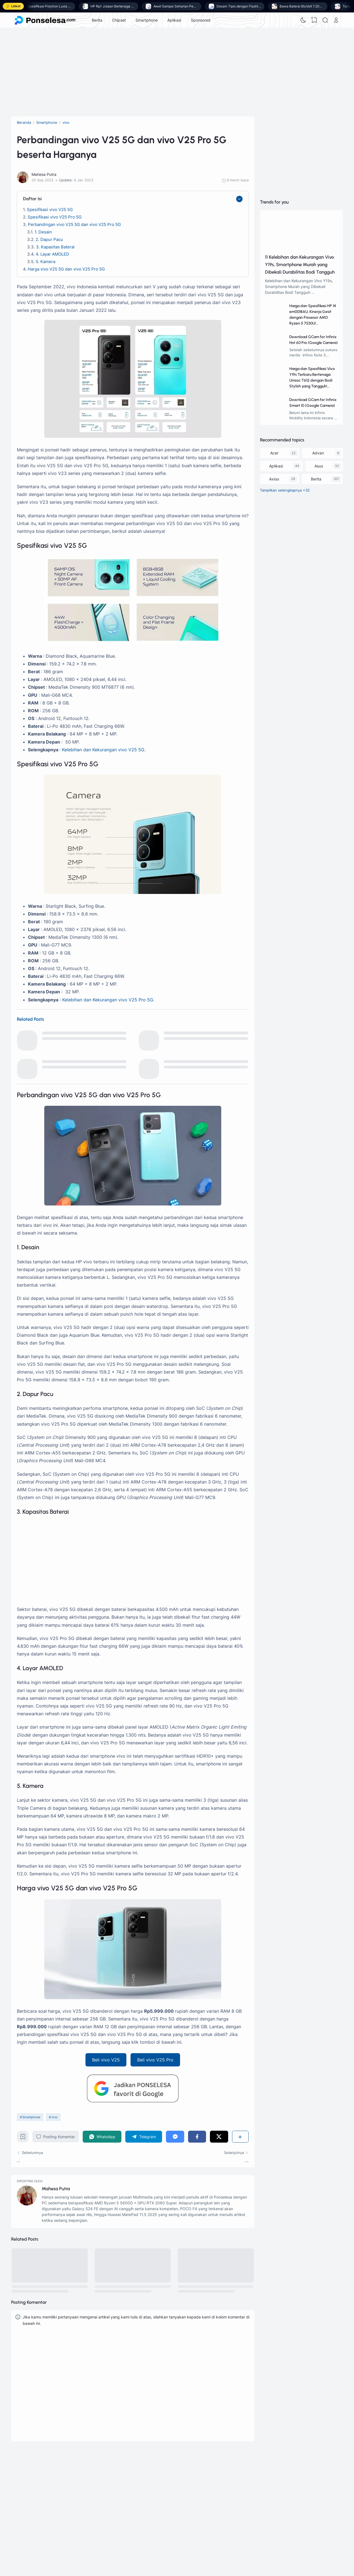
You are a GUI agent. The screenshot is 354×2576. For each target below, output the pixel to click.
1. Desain (43, 232)
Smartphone (147, 20)
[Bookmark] (23, 2138)
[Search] (325, 20)
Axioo (274, 479)
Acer (274, 453)
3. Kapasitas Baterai (55, 247)
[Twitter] (219, 2137)
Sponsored (200, 20)
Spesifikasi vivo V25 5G (50, 209)
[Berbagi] (240, 2137)
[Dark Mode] (303, 20)
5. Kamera (45, 261)
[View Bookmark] (314, 20)
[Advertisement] (177, 72)
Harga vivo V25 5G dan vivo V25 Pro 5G (66, 269)
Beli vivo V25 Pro (155, 2060)
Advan (318, 453)
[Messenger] (175, 2137)
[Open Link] (336, 20)
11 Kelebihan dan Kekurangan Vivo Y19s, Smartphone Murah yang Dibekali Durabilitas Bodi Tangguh (300, 264)
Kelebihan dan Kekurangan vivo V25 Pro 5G (107, 999)
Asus (318, 466)
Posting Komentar (55, 2136)
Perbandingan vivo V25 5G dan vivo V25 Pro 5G (74, 224)
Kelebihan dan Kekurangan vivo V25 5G (103, 749)
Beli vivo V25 (106, 2060)
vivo (54, 2117)
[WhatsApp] (102, 2137)
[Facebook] (197, 2137)
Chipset (119, 20)
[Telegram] (143, 2137)
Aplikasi (174, 20)
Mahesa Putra (56, 2188)
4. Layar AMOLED (52, 254)
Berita (97, 20)
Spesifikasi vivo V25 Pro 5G (55, 217)
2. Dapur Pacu (49, 239)
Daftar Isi (32, 198)
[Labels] (301, 490)
